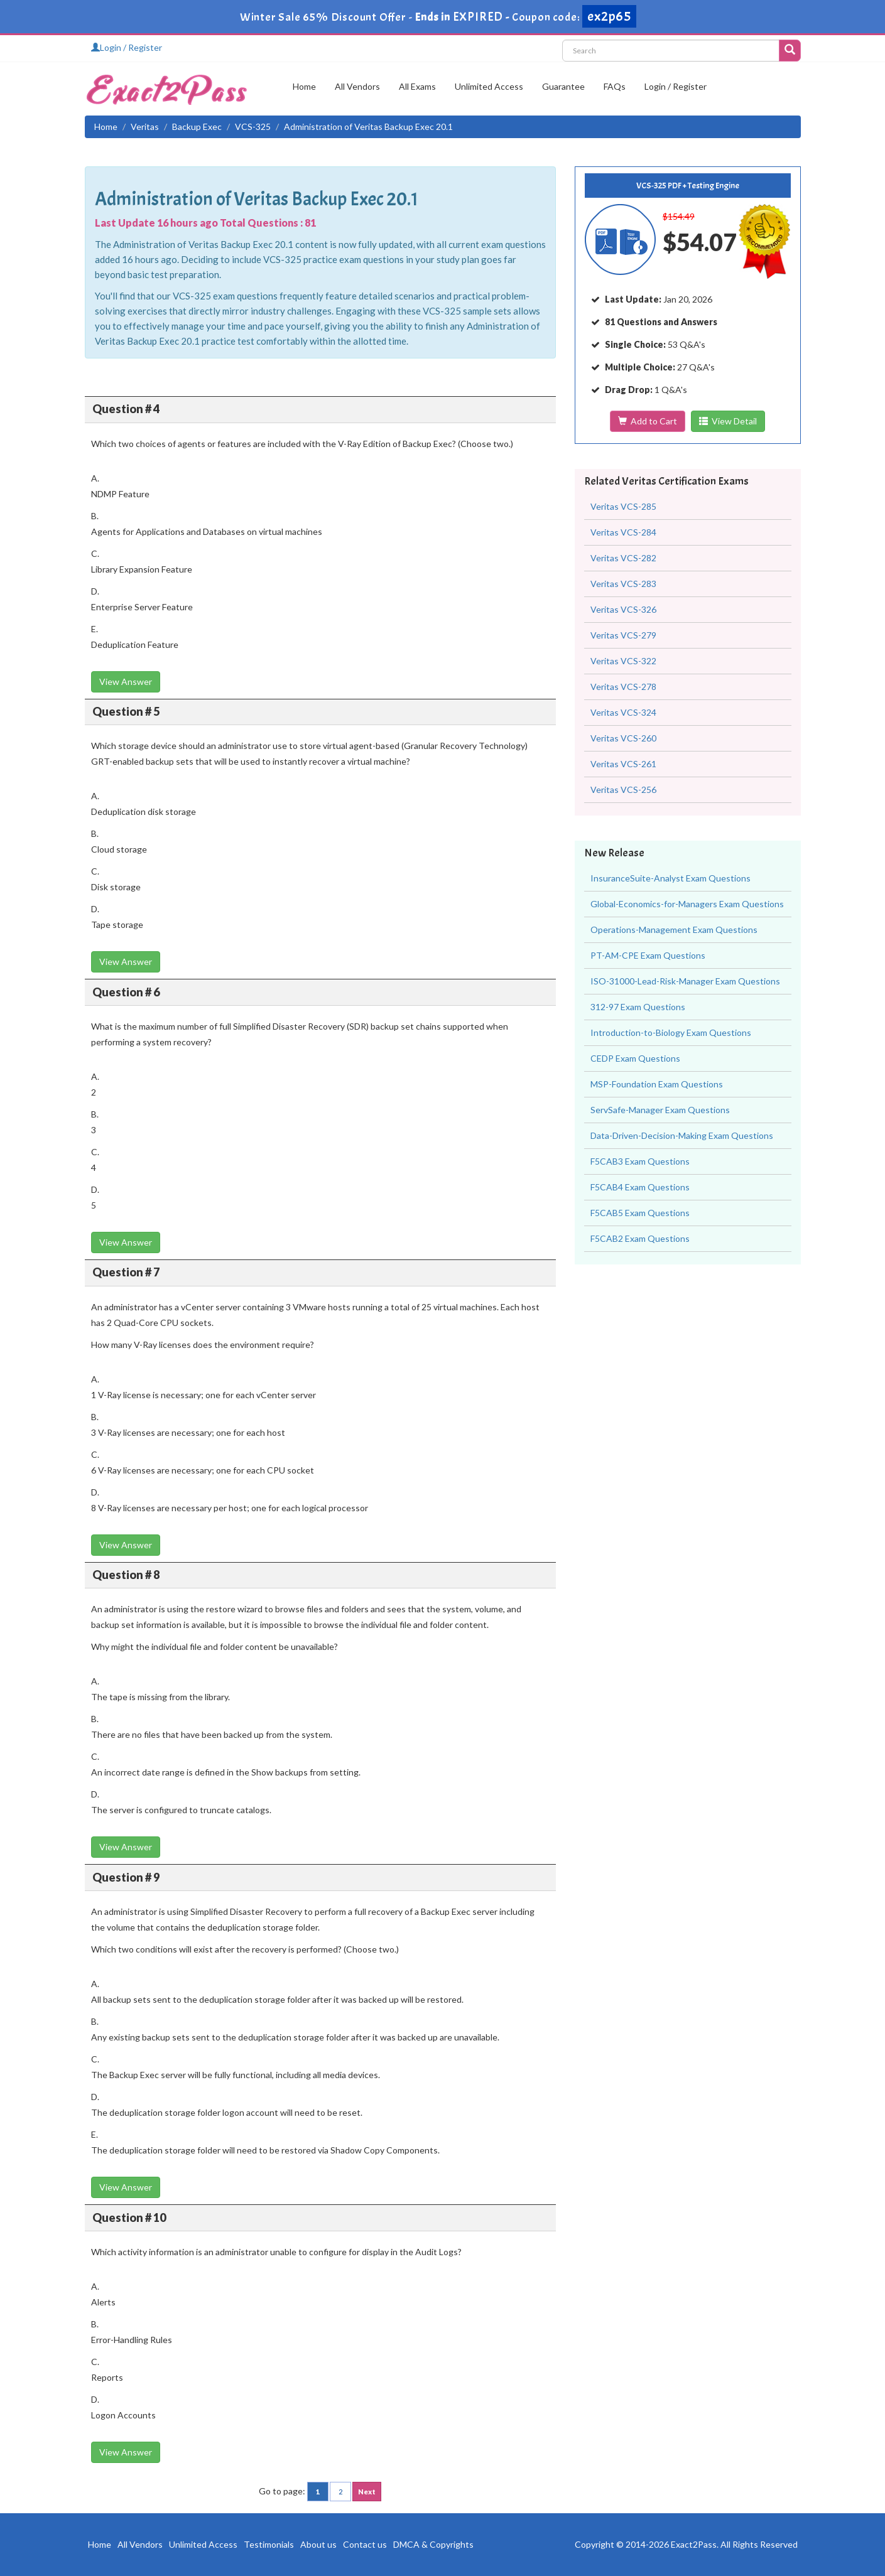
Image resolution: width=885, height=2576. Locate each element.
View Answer (125, 681)
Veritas (145, 126)
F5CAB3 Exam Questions (640, 1161)
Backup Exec (197, 126)
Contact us (365, 2544)
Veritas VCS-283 (623, 583)
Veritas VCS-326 (623, 609)
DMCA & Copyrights (433, 2544)
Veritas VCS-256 (623, 789)
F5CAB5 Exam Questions (640, 1212)
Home (304, 86)
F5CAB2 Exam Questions (640, 1238)
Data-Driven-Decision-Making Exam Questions (681, 1135)
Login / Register (126, 47)
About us (318, 2544)
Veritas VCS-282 (623, 557)
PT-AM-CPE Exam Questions (647, 955)
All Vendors (357, 86)
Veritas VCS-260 (623, 738)
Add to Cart (647, 421)
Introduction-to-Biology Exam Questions (670, 1032)
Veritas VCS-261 (623, 763)
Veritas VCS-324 (623, 712)
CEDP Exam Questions (635, 1058)
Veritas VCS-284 (623, 532)
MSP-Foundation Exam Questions (656, 1084)
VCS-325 (253, 126)
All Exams (417, 86)
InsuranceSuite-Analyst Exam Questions (670, 878)
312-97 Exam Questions (637, 1006)
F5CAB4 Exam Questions (640, 1187)
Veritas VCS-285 (623, 506)
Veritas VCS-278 (623, 686)
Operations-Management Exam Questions (673, 929)
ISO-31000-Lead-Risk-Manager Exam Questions (685, 981)
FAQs (615, 86)
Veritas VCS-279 (623, 635)
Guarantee (563, 86)
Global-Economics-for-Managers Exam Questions (687, 903)
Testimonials (269, 2544)
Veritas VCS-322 (623, 660)
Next (367, 2491)
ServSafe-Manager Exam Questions (660, 1109)
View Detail (728, 421)
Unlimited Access (489, 86)
